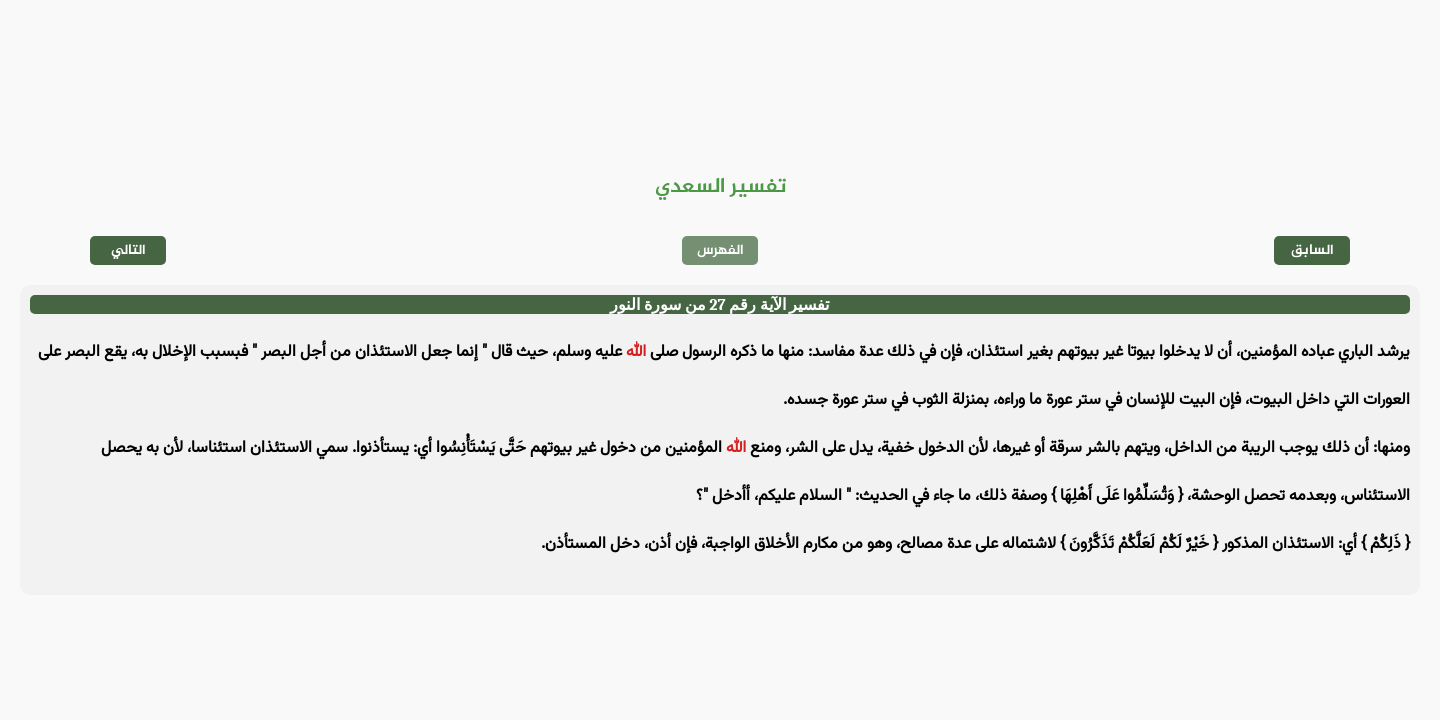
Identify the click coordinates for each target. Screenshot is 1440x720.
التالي (128, 250)
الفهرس (720, 250)
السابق (1312, 250)
